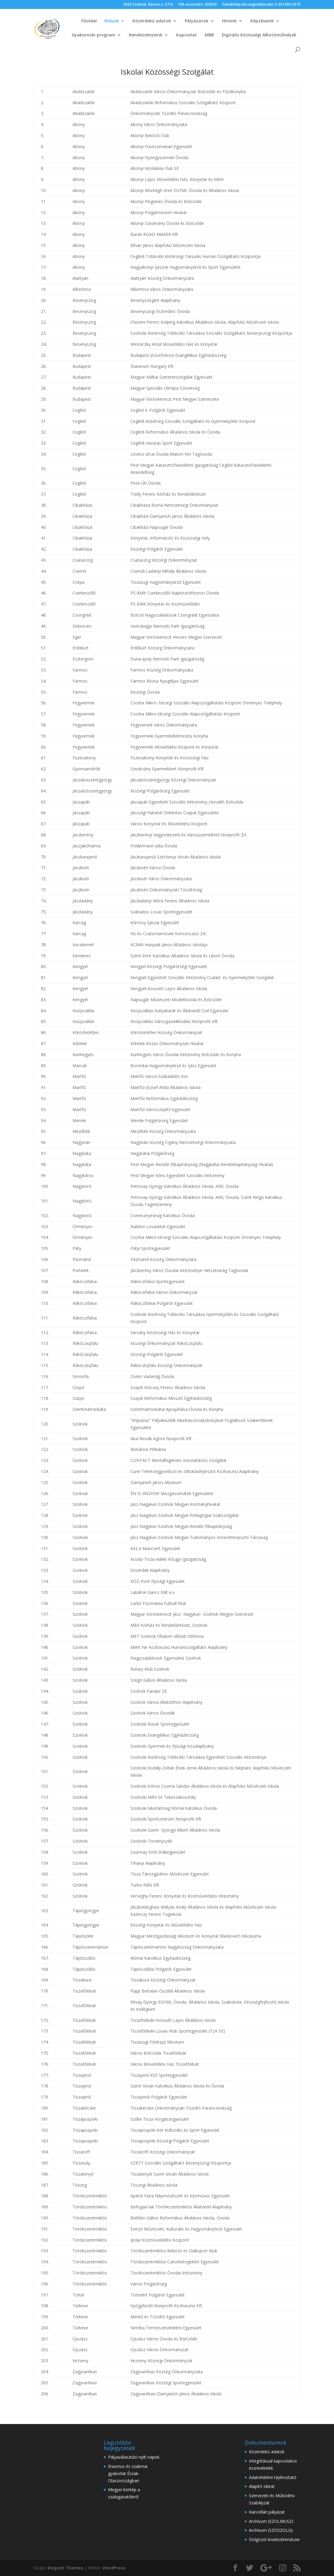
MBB (209, 35)
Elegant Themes (65, 2568)
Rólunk (111, 21)
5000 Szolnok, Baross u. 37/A (148, 5)
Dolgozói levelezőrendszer (274, 2539)
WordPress (114, 2568)
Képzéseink (262, 21)
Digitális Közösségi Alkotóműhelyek (259, 35)
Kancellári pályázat (267, 2512)
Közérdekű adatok (152, 21)
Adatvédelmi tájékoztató (272, 2477)
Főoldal (89, 21)
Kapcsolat (186, 35)
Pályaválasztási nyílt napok (133, 2457)
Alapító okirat (262, 2486)
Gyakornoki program (93, 35)
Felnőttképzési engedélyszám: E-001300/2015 (261, 5)
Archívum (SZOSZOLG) (271, 2530)
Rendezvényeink (145, 35)
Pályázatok (196, 21)
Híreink (229, 21)
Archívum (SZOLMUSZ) (271, 2521)
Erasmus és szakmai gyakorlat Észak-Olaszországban (127, 2473)
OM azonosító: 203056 (197, 5)
